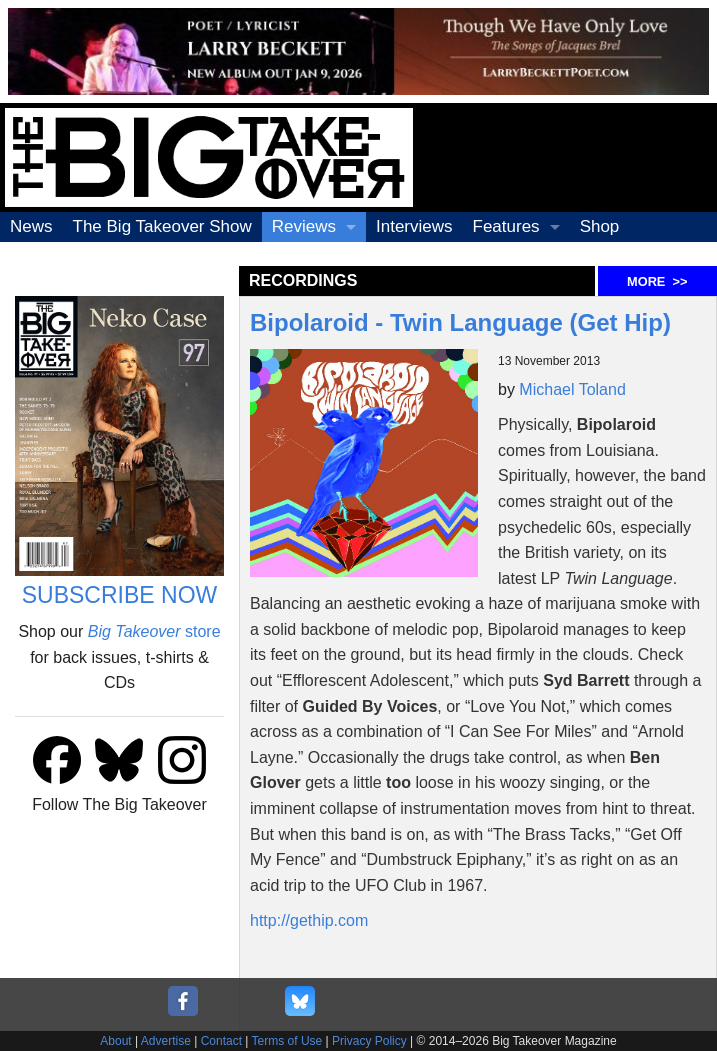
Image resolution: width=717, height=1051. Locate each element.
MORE (657, 281)
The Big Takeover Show (162, 226)
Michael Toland (572, 389)
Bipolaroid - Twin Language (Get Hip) (460, 322)
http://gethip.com (309, 920)
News (31, 226)
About (115, 1041)
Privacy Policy (369, 1041)
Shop (600, 226)
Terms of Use (287, 1041)
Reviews (304, 226)
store (154, 631)
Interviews (414, 226)
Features (506, 226)
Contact (221, 1041)
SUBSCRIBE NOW (120, 595)
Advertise (166, 1041)
